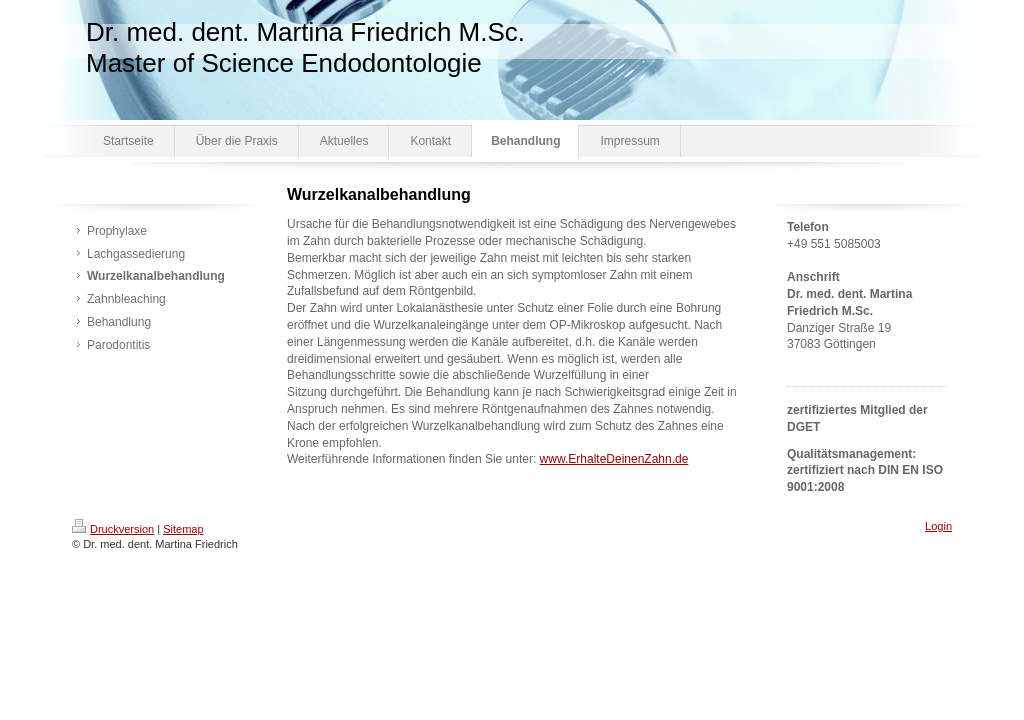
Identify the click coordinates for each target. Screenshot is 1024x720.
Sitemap (183, 529)
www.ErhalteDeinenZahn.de (614, 459)
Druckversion (113, 529)
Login (938, 526)
